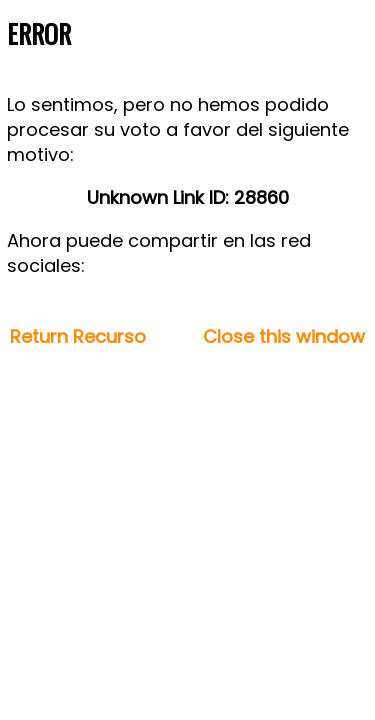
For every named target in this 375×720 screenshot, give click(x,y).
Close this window (284, 336)
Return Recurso (78, 336)
